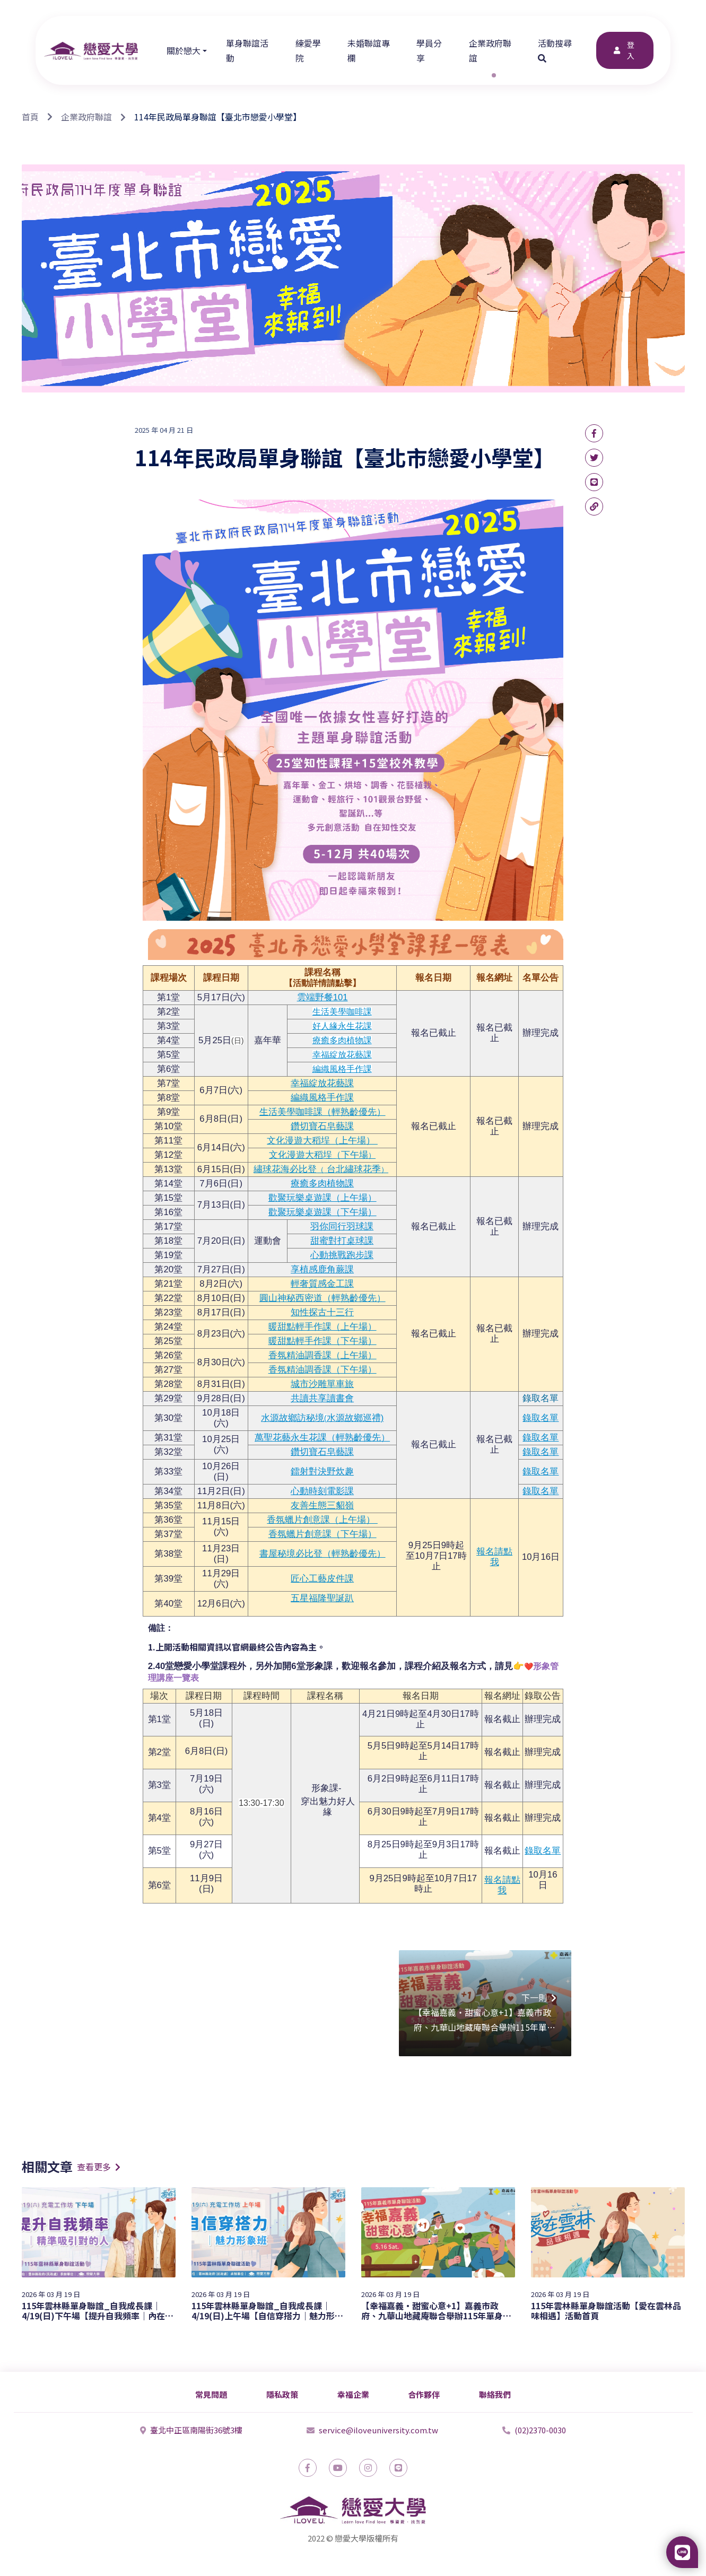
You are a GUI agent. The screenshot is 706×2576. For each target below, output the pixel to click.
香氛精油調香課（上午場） (322, 1355)
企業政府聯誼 (490, 50)
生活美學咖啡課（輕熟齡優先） (322, 1112)
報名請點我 (494, 1557)
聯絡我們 (495, 2394)
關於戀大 (184, 50)
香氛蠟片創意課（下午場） (322, 1534)
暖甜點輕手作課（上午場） (322, 1327)
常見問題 (211, 2394)
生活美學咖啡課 (342, 1011)
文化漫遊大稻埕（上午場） (322, 1141)
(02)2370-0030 (534, 2429)
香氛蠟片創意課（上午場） (322, 1520)
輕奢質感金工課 (322, 1284)
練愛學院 (308, 50)
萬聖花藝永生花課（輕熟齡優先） (322, 1438)
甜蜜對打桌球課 (341, 1241)
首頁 (30, 116)
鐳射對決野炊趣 (322, 1471)
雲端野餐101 (322, 997)
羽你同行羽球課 (341, 1226)
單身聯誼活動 (247, 50)
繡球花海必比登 (285, 1169)
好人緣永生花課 (342, 1026)
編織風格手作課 (342, 1068)
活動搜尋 (556, 50)
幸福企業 (353, 2394)
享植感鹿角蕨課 (322, 1269)
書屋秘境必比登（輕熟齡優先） (322, 1554)
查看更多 (98, 2166)
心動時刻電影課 (322, 1491)
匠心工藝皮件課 (322, 1579)
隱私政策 (282, 2394)
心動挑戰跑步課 (341, 1255)
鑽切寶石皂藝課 (322, 1126)
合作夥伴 (424, 2394)
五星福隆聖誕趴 (322, 1598)
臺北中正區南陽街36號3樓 (191, 2429)
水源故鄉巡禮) (355, 1418)
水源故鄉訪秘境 (292, 1418)
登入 (623, 50)
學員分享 (429, 50)
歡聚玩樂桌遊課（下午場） (322, 1212)
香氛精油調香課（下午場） (322, 1370)
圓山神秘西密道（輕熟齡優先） (322, 1298)
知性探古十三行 (322, 1312)
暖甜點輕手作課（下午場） (322, 1341)
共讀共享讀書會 (322, 1398)
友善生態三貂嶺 (322, 1505)
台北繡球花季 (352, 1169)
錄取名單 (540, 1398)
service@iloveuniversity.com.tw (372, 2429)
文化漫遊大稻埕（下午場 (318, 1155)
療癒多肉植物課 (342, 1040)
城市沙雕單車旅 (322, 1384)
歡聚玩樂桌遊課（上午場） (322, 1198)
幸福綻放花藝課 (342, 1054)
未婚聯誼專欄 (368, 50)
